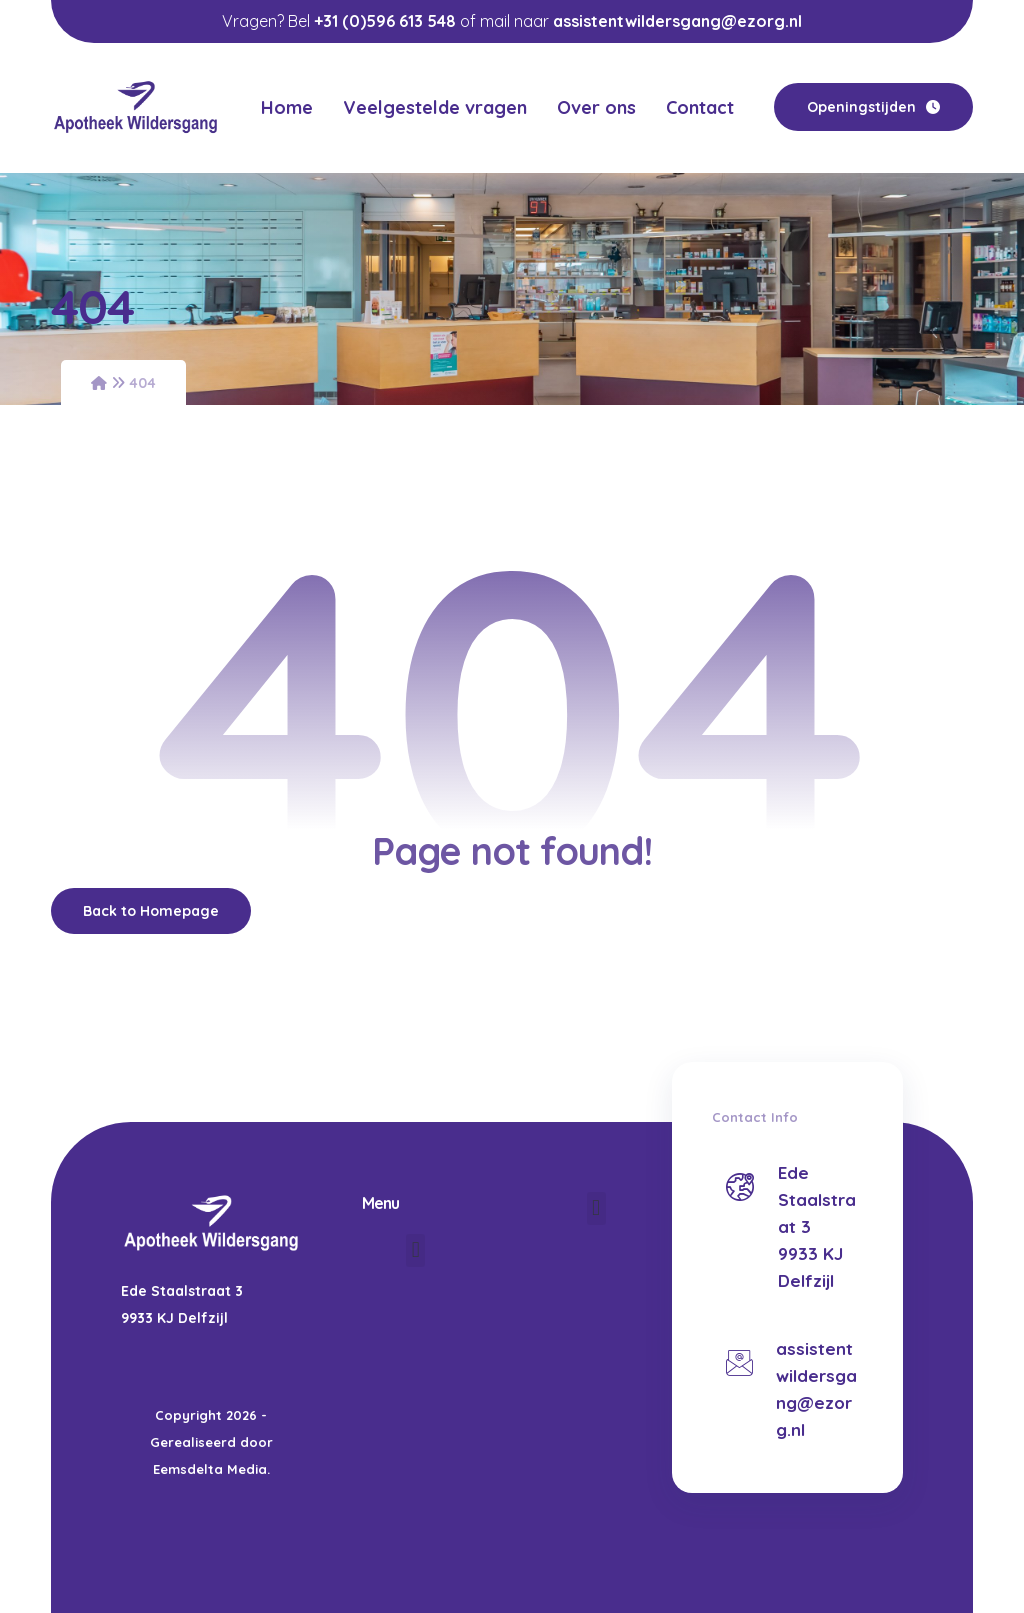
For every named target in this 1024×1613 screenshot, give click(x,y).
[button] (415, 1250)
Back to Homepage (151, 911)
